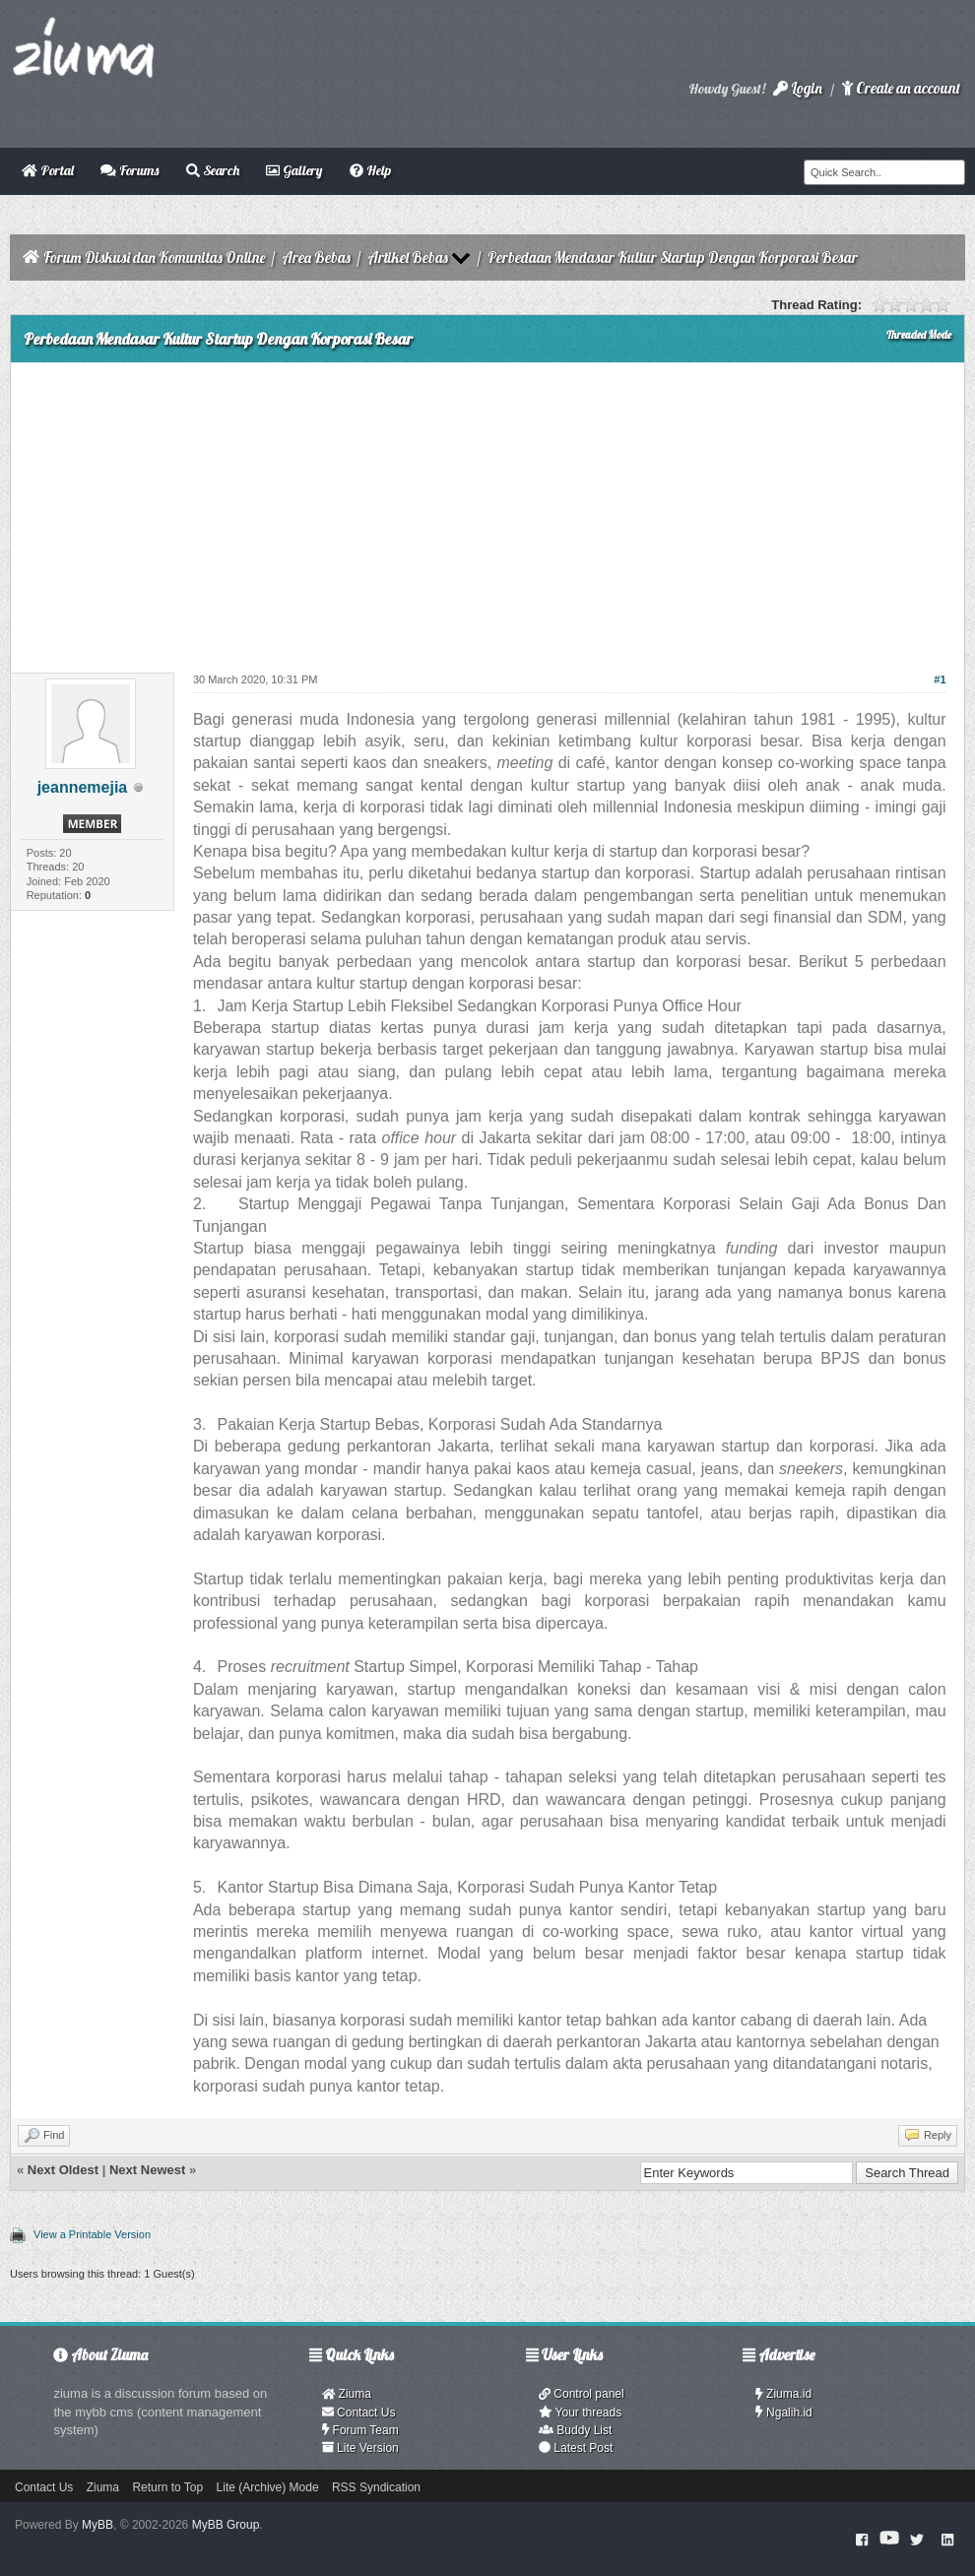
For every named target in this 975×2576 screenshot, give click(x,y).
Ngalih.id (783, 2412)
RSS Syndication (376, 2487)
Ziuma (346, 2394)
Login (797, 88)
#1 (939, 679)
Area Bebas (316, 257)
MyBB (97, 2525)
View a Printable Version (92, 2234)
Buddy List (575, 2430)
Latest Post (576, 2448)
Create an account (901, 88)
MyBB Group (226, 2525)
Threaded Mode (918, 335)
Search (212, 170)
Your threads (580, 2412)
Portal (48, 170)
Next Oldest (63, 2169)
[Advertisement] (487, 510)
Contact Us (359, 2412)
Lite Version (360, 2448)
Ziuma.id (783, 2394)
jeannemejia (82, 787)
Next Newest (147, 2169)
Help (370, 170)
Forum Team (360, 2430)
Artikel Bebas (407, 257)
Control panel (581, 2394)
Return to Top (167, 2487)
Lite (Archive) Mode (268, 2487)
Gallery (294, 170)
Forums (129, 170)
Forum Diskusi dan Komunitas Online (154, 257)
